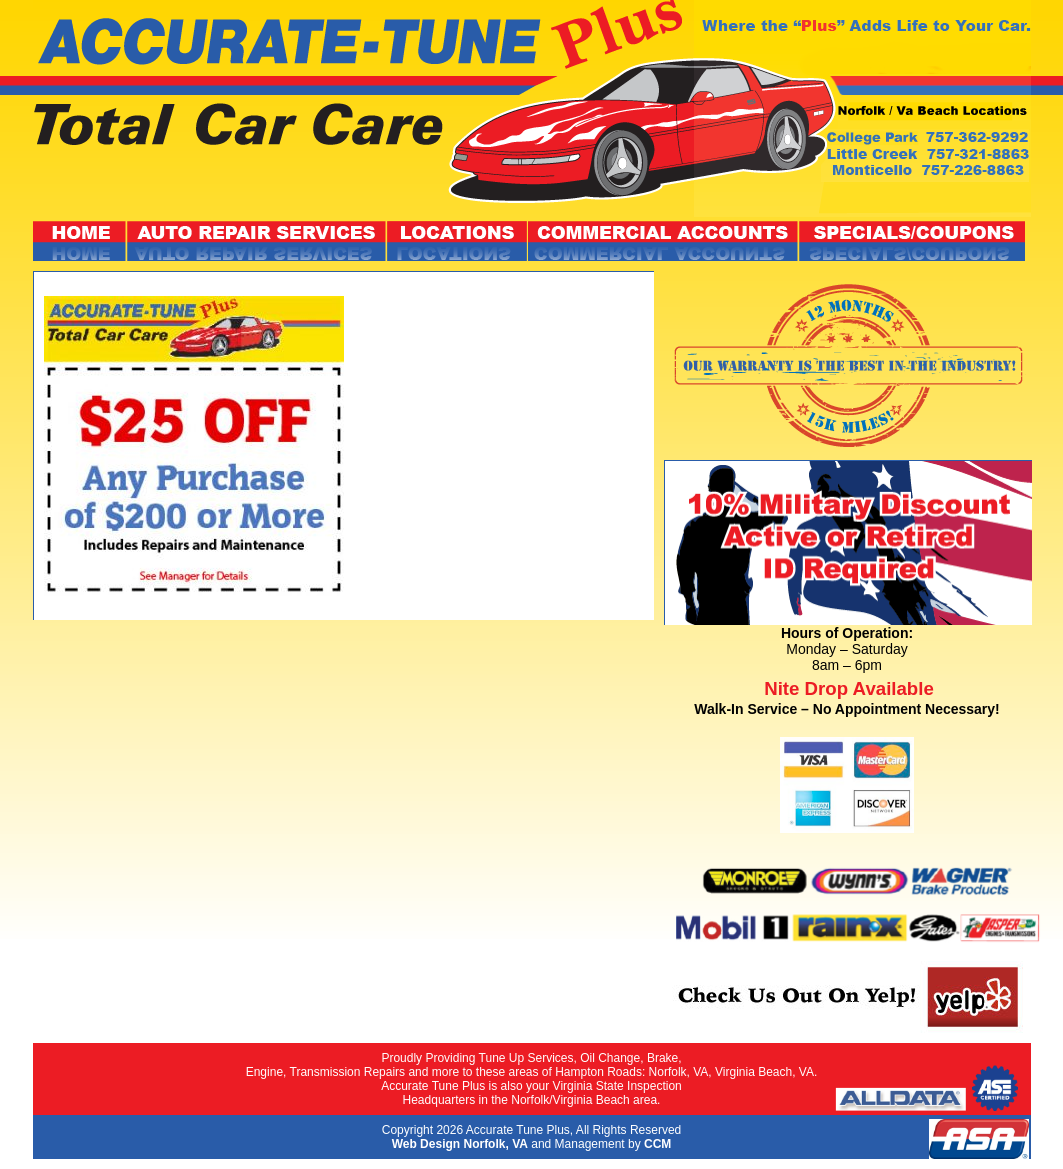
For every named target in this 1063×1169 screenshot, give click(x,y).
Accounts (663, 241)
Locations (457, 241)
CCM (657, 1144)
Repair (257, 241)
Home (80, 241)
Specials (912, 241)
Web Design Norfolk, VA (460, 1144)
